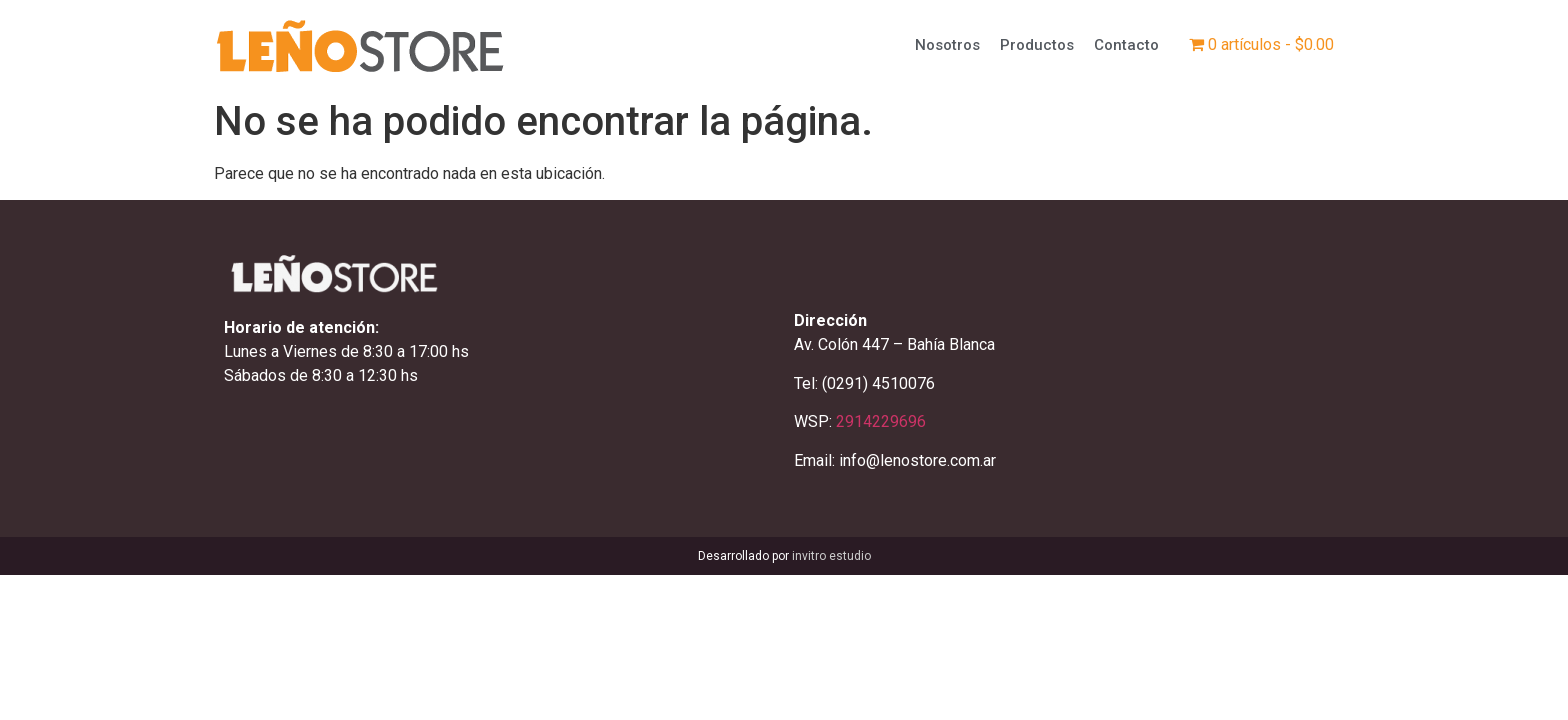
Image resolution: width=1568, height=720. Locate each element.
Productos (1037, 45)
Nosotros (947, 45)
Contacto (1126, 45)
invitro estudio (831, 556)
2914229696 (881, 421)
